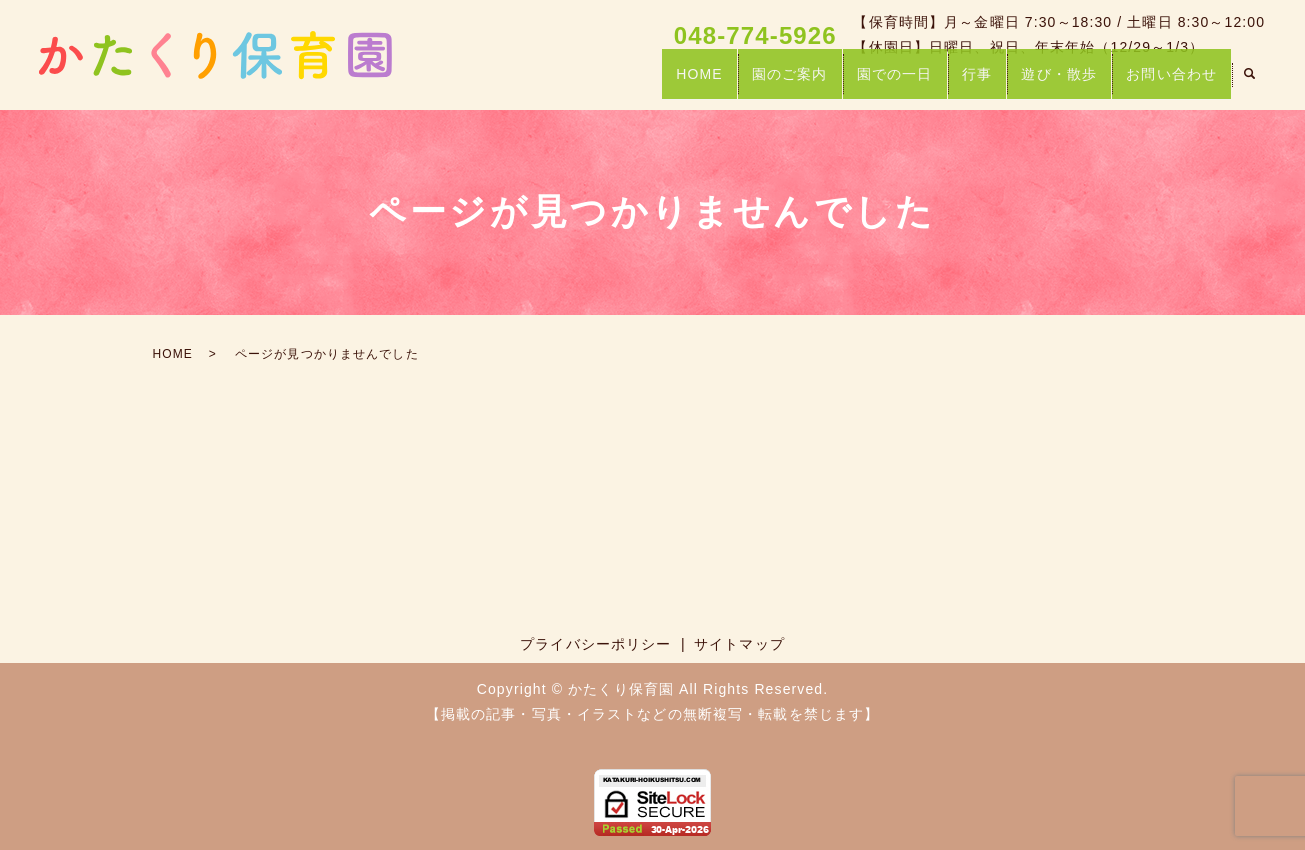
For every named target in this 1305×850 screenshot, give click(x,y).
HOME (669, 82)
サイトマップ (739, 644)
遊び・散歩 (1051, 82)
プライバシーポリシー (595, 644)
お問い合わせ (1169, 82)
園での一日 (876, 82)
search (1249, 84)
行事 (963, 82)
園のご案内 (766, 82)
